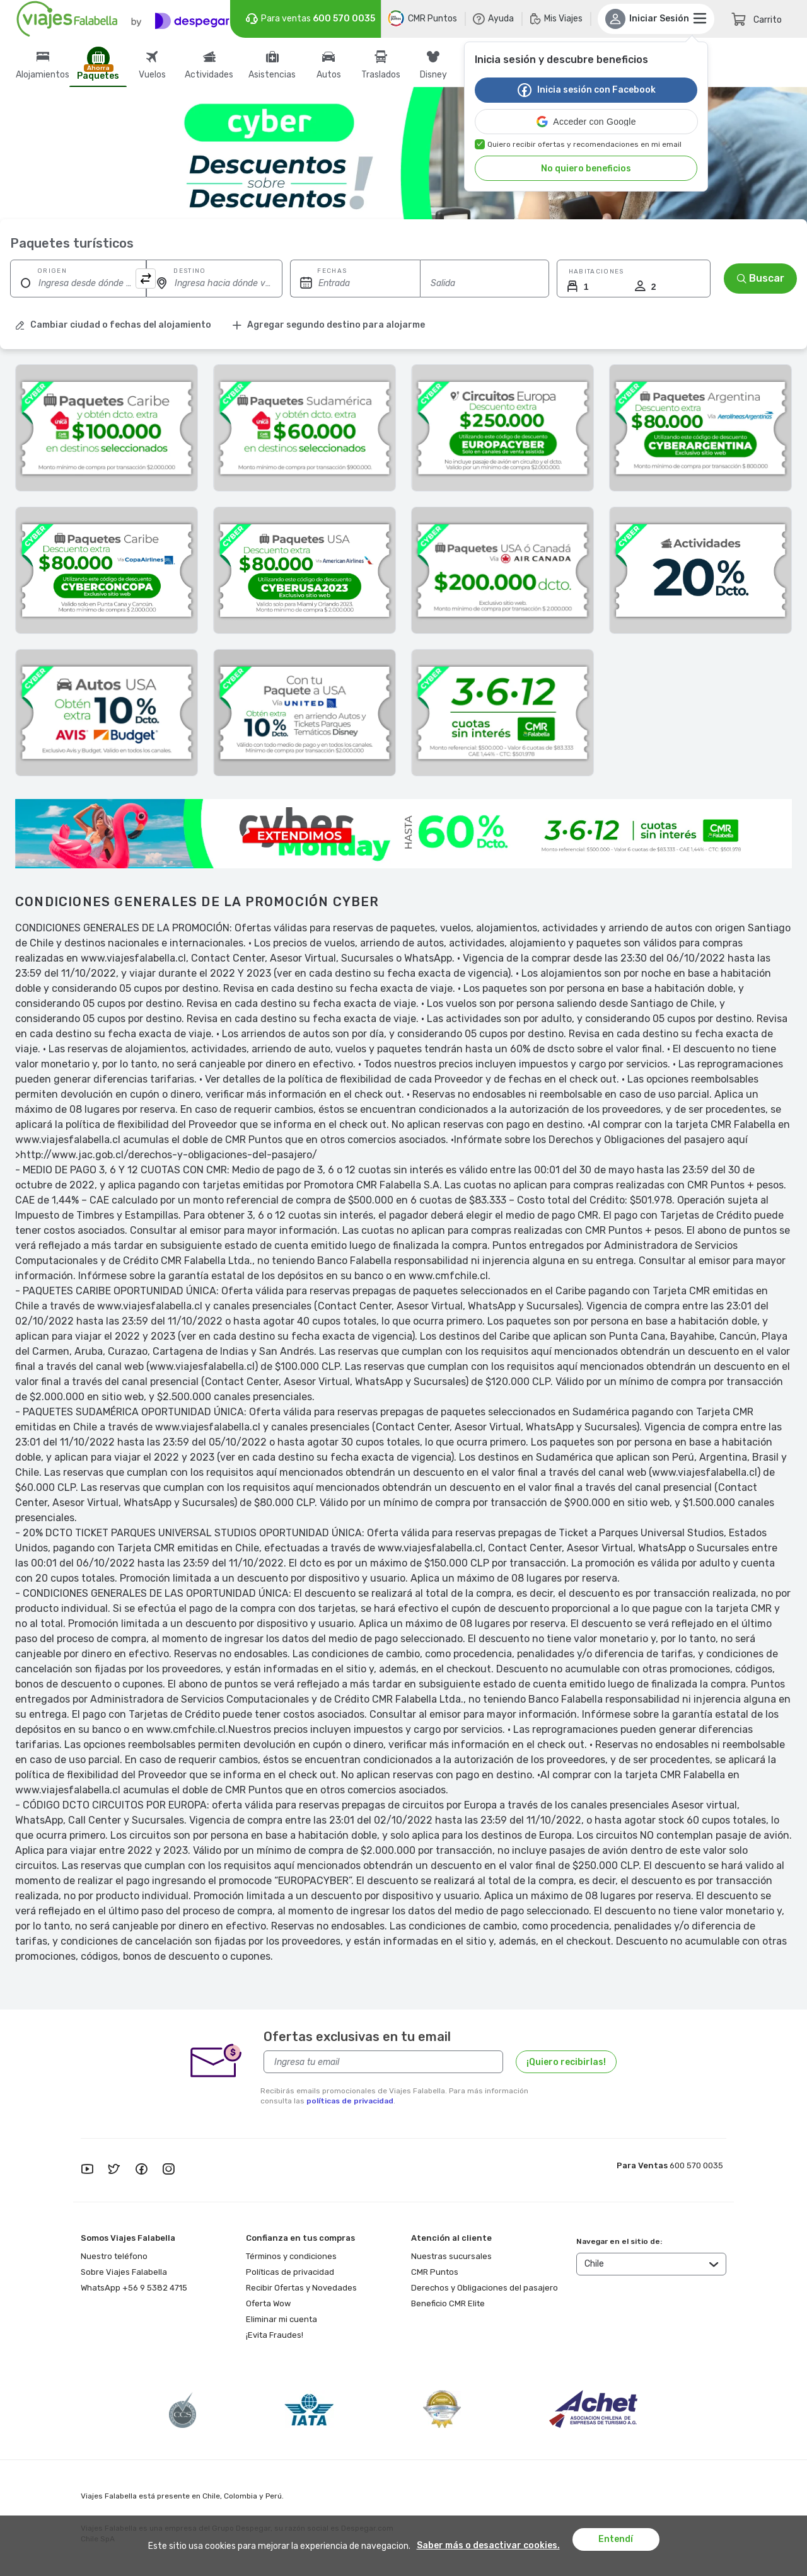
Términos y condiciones (291, 2256)
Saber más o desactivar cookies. (488, 2545)
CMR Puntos (434, 2272)
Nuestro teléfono (114, 2256)
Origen (52, 271)
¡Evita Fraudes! (274, 2335)
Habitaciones (596, 271)
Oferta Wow (268, 2303)
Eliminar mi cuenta (281, 2319)
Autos (328, 75)
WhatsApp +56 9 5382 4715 (134, 2287)
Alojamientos (42, 75)
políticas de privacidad (349, 2100)
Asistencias (272, 75)
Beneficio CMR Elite (448, 2303)
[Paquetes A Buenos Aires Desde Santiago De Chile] (700, 428)
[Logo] (123, 19)
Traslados (380, 75)
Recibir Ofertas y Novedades (301, 2287)
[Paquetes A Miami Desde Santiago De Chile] (304, 713)
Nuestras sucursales (451, 2256)
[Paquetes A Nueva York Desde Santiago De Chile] (502, 570)
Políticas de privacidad (290, 2272)
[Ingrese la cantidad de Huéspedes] (592, 287)
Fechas (332, 271)
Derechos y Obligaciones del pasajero (484, 2287)
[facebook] (141, 2170)
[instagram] (168, 2170)
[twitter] (114, 2170)
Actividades (209, 75)
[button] (586, 121)
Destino (189, 271)
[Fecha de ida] (355, 283)
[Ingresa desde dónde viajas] (78, 283)
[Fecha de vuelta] (485, 283)
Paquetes (98, 76)
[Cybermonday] (502, 713)
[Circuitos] (502, 428)
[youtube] (87, 2170)
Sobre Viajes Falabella (124, 2272)
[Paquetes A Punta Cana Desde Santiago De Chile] (106, 570)
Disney (433, 75)
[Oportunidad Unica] (106, 428)
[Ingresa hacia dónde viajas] (214, 283)
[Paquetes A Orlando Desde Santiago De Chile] (304, 570)
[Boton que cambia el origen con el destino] (146, 278)
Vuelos (152, 75)
